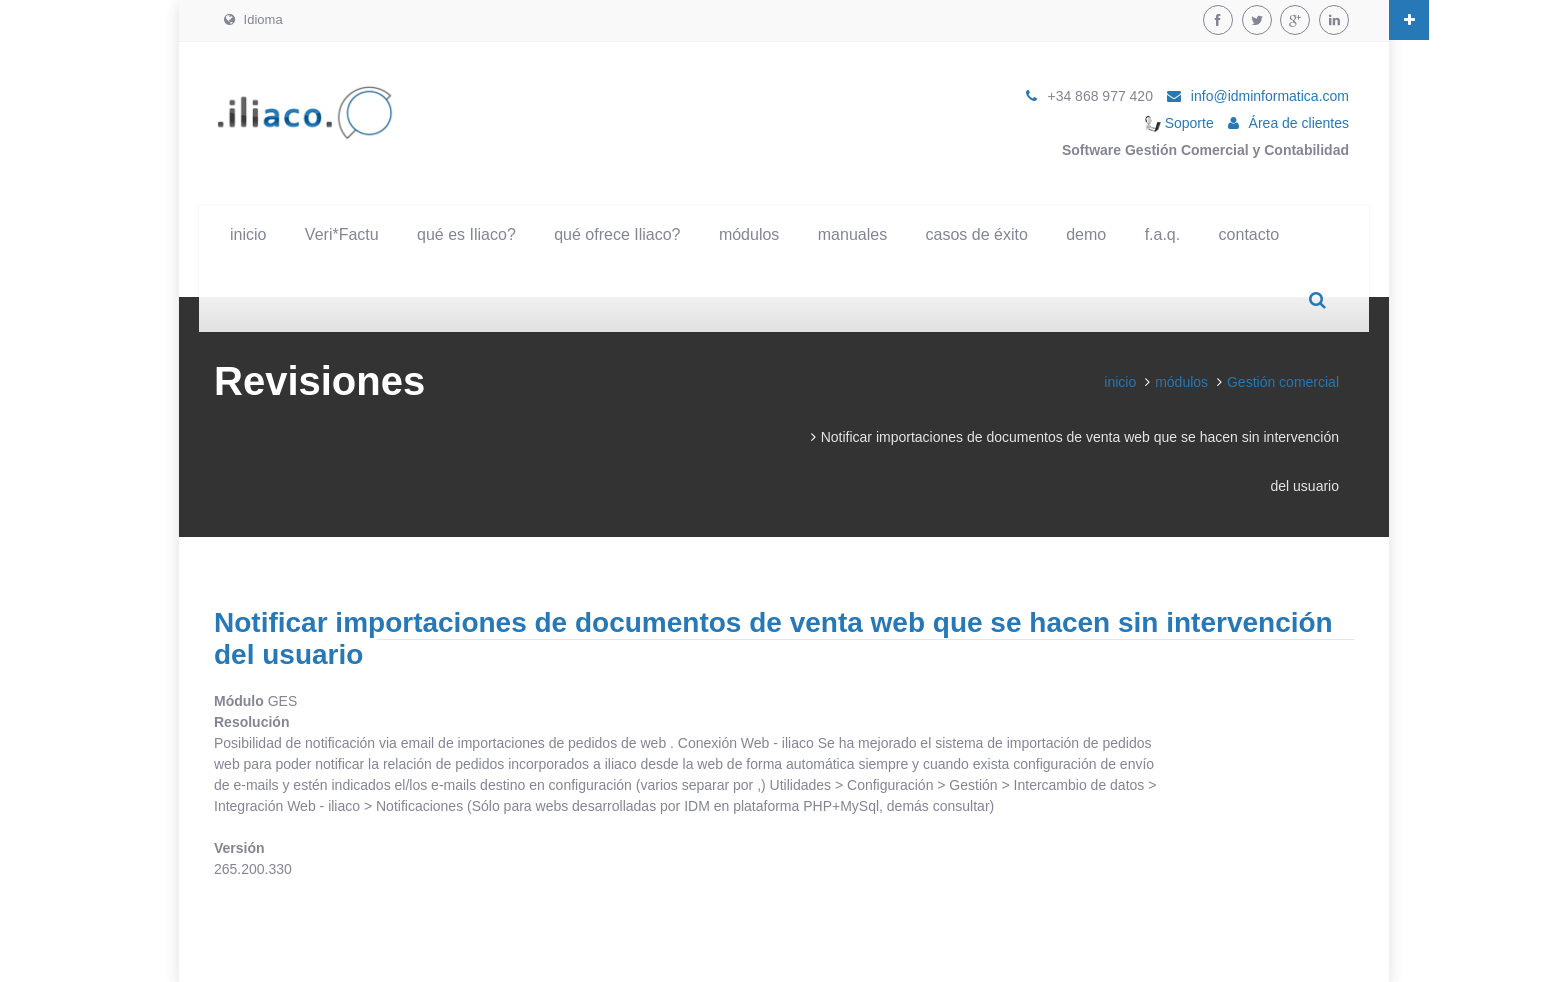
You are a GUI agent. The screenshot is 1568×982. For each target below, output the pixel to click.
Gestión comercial (1283, 382)
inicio (248, 234)
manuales (852, 234)
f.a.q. (1163, 234)
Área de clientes (1299, 123)
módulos (749, 234)
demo (1086, 234)
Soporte (1179, 123)
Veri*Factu (342, 234)
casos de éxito (977, 234)
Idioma (253, 19)
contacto (1249, 234)
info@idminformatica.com (1270, 96)
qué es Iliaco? (466, 234)
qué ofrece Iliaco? (617, 234)
